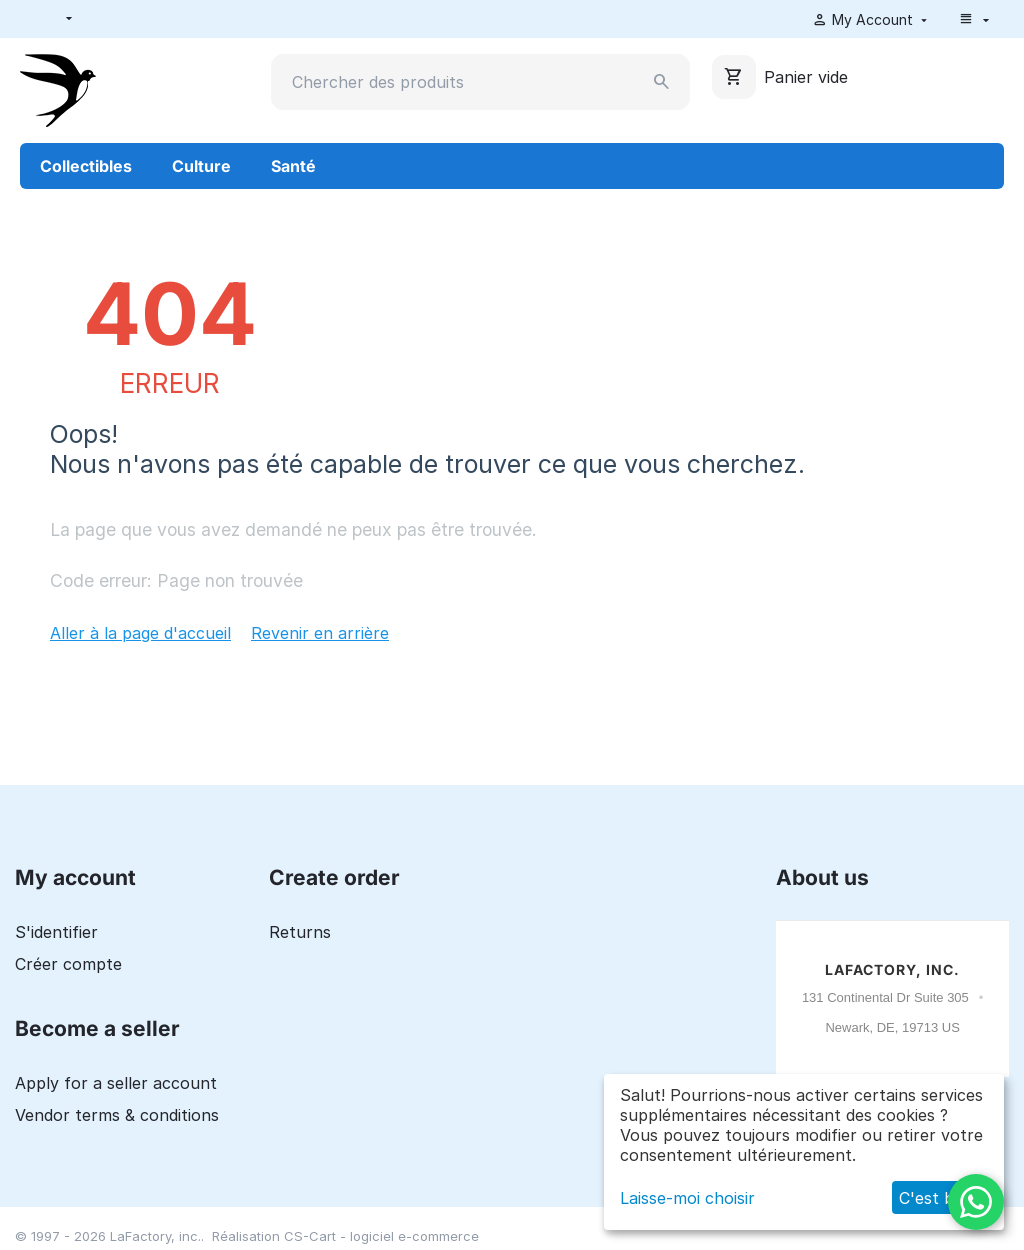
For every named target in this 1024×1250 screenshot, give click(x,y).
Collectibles (86, 166)
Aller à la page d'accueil (140, 633)
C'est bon (936, 1198)
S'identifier (56, 932)
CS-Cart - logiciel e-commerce (381, 1236)
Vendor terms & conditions (117, 1115)
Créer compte (68, 964)
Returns (300, 932)
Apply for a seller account (116, 1083)
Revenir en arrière (320, 633)
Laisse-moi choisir (687, 1198)
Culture (201, 166)
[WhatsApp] (976, 1202)
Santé (293, 166)
